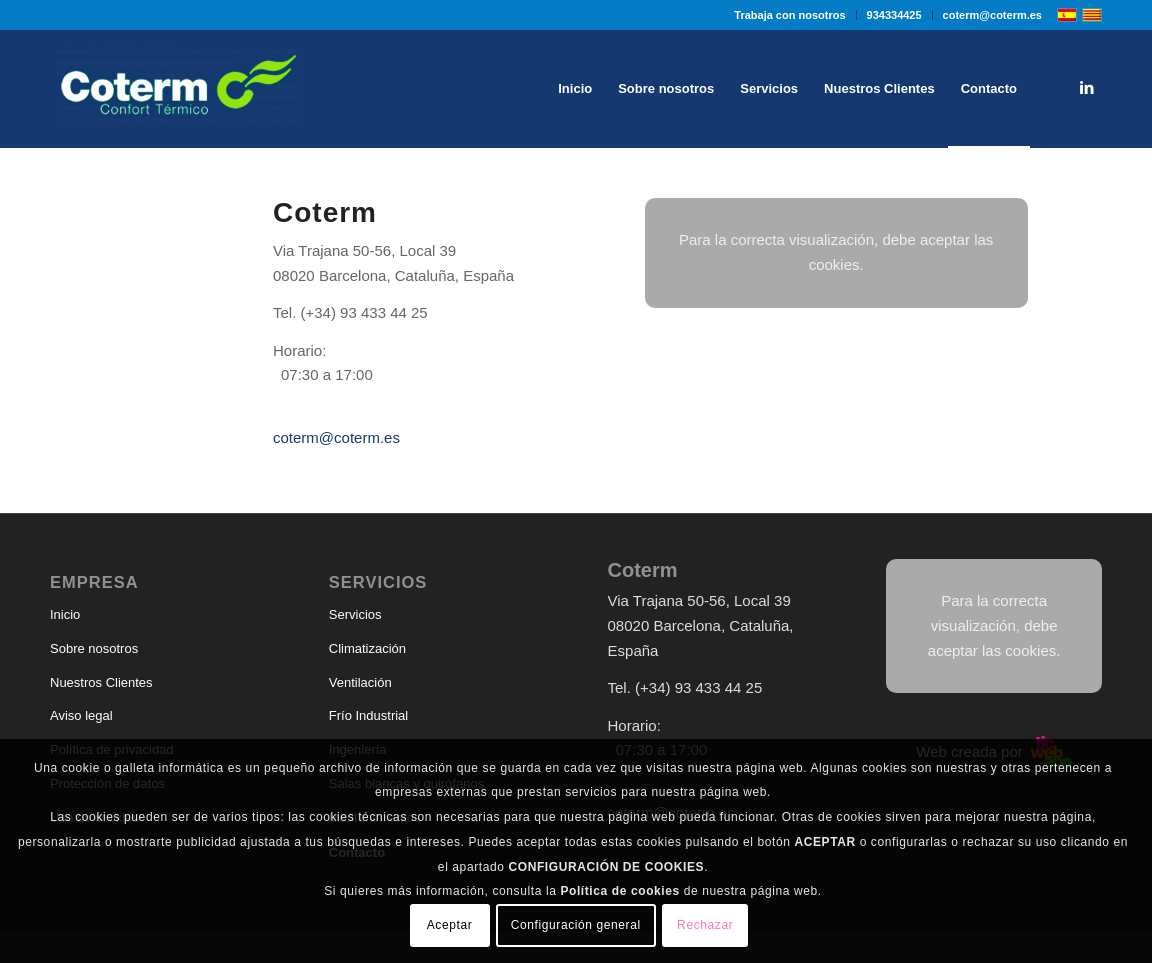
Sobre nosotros (94, 648)
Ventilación (360, 682)
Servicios (355, 614)
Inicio (65, 614)
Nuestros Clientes (101, 682)
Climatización (367, 648)
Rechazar (705, 925)
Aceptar (450, 925)
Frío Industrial (368, 715)
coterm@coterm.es (992, 15)
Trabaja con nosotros (789, 15)
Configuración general (576, 925)
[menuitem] (790, 15)
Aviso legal (81, 715)
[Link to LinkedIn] (1087, 88)
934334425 (894, 15)
